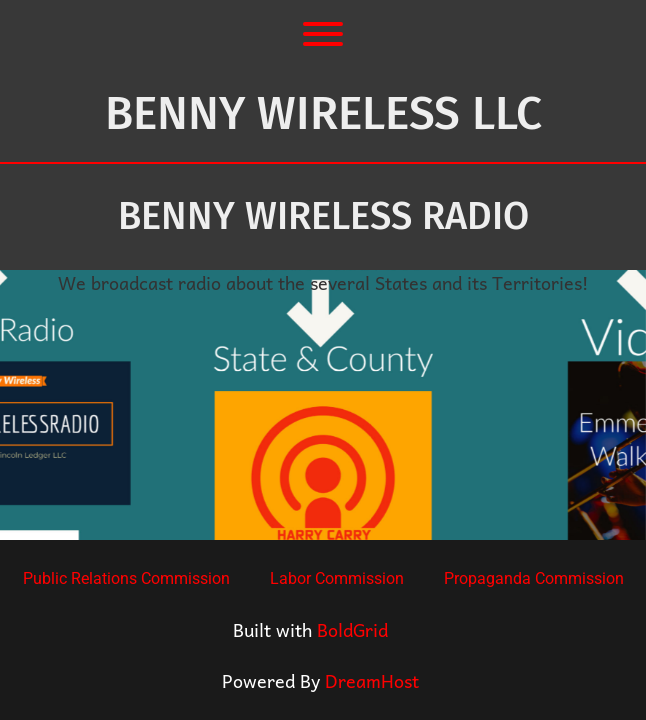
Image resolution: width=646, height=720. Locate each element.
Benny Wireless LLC (323, 113)
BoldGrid (352, 629)
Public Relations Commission (126, 578)
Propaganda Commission (534, 578)
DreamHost (372, 680)
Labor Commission (337, 578)
